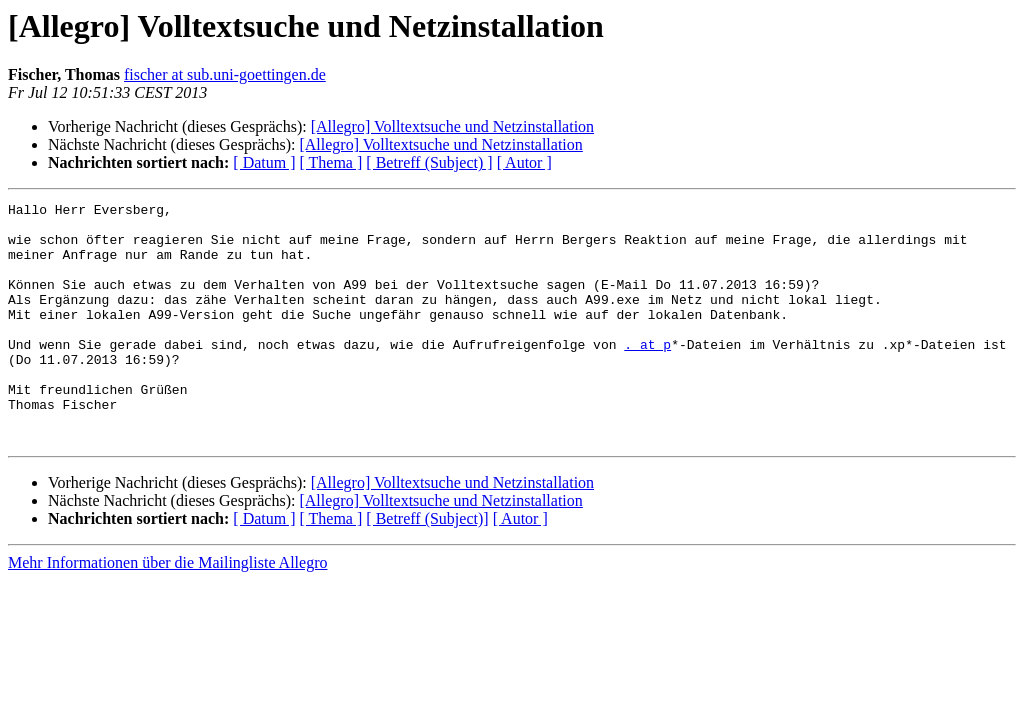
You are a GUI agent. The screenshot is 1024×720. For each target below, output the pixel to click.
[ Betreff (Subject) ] (429, 162)
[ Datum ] (264, 162)
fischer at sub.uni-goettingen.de (225, 74)
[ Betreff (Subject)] (427, 566)
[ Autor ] (524, 162)
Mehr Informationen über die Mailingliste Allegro (167, 610)
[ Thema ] (331, 162)
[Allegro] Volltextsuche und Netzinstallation (452, 126)
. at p (647, 374)
